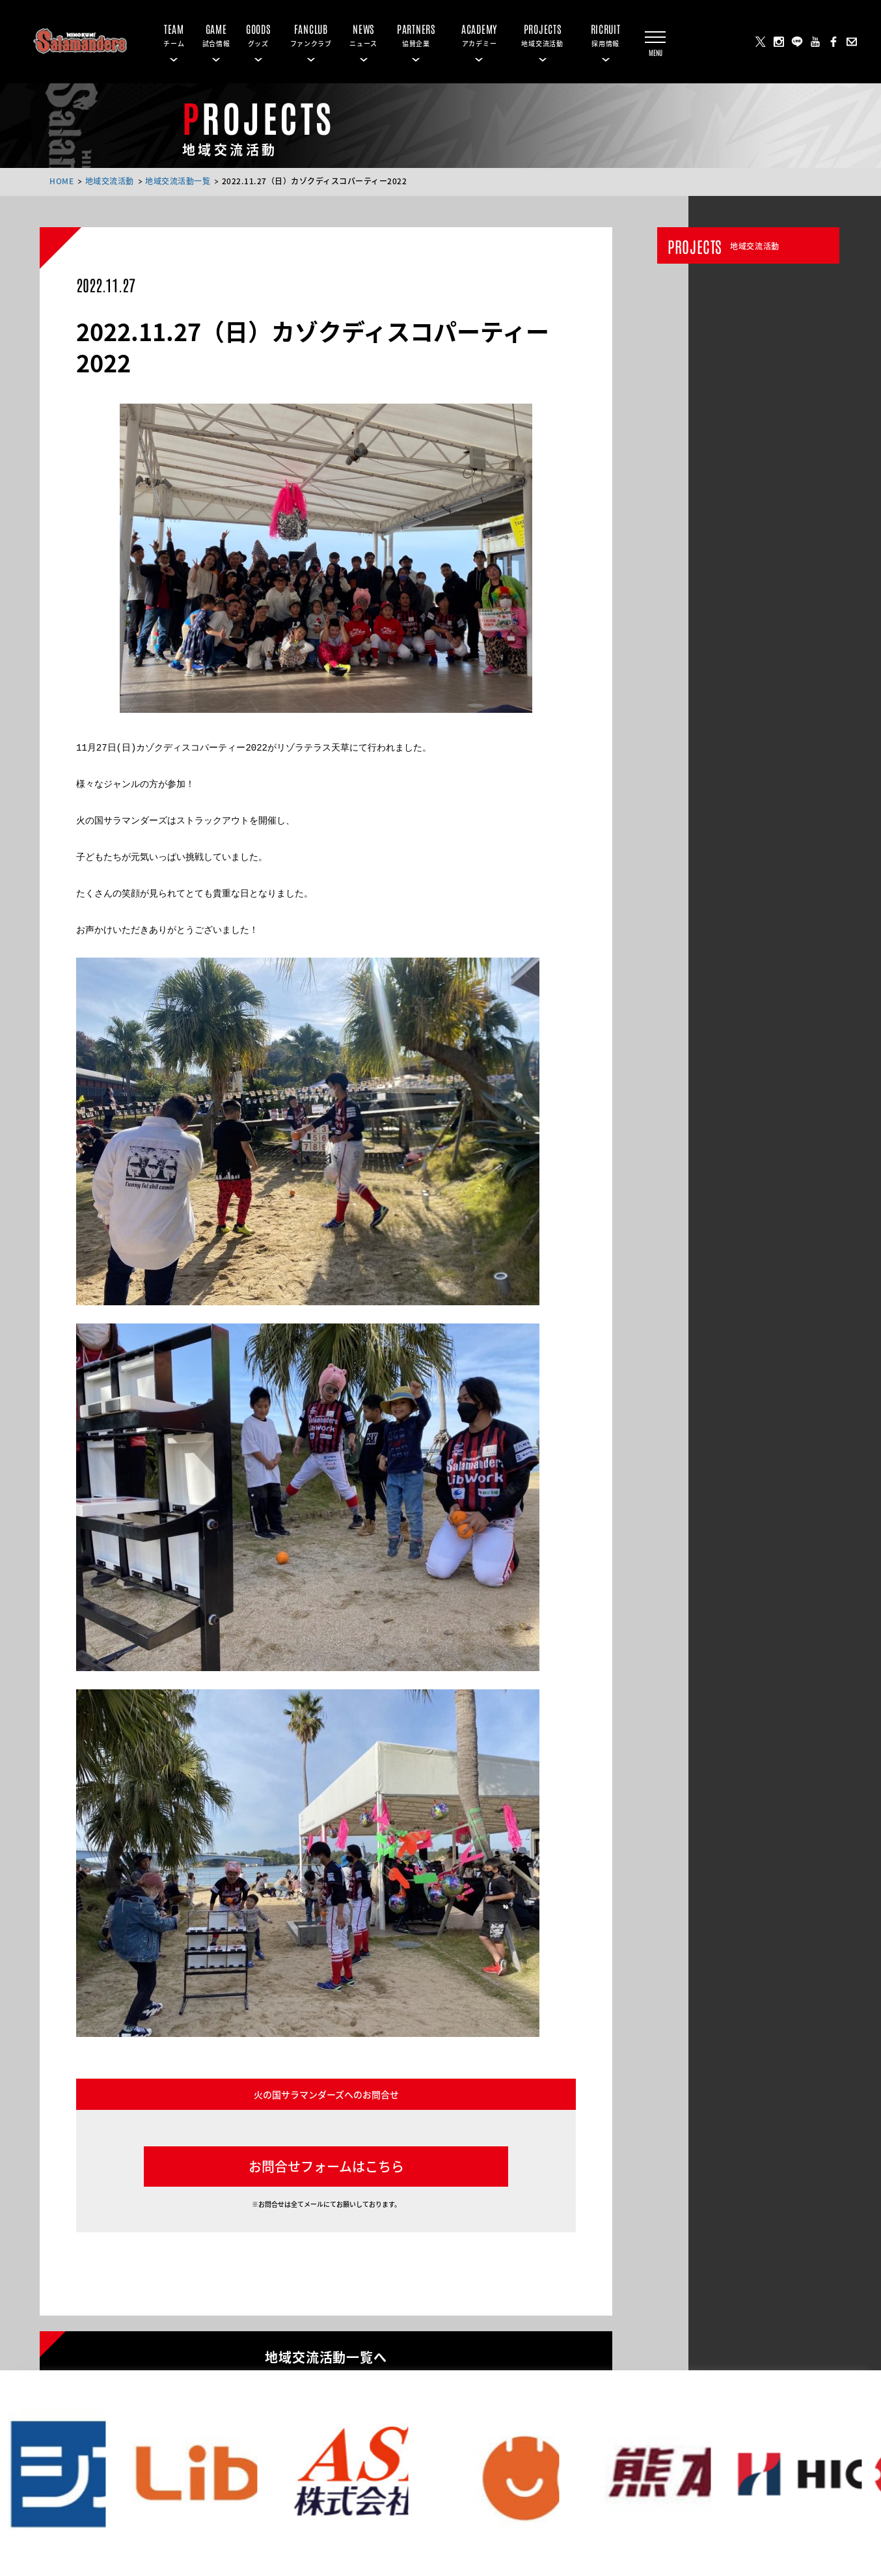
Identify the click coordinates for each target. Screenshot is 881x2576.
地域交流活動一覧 (177, 180)
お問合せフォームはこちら (326, 2166)
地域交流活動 (109, 180)
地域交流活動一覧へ (325, 2355)
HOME (61, 180)
